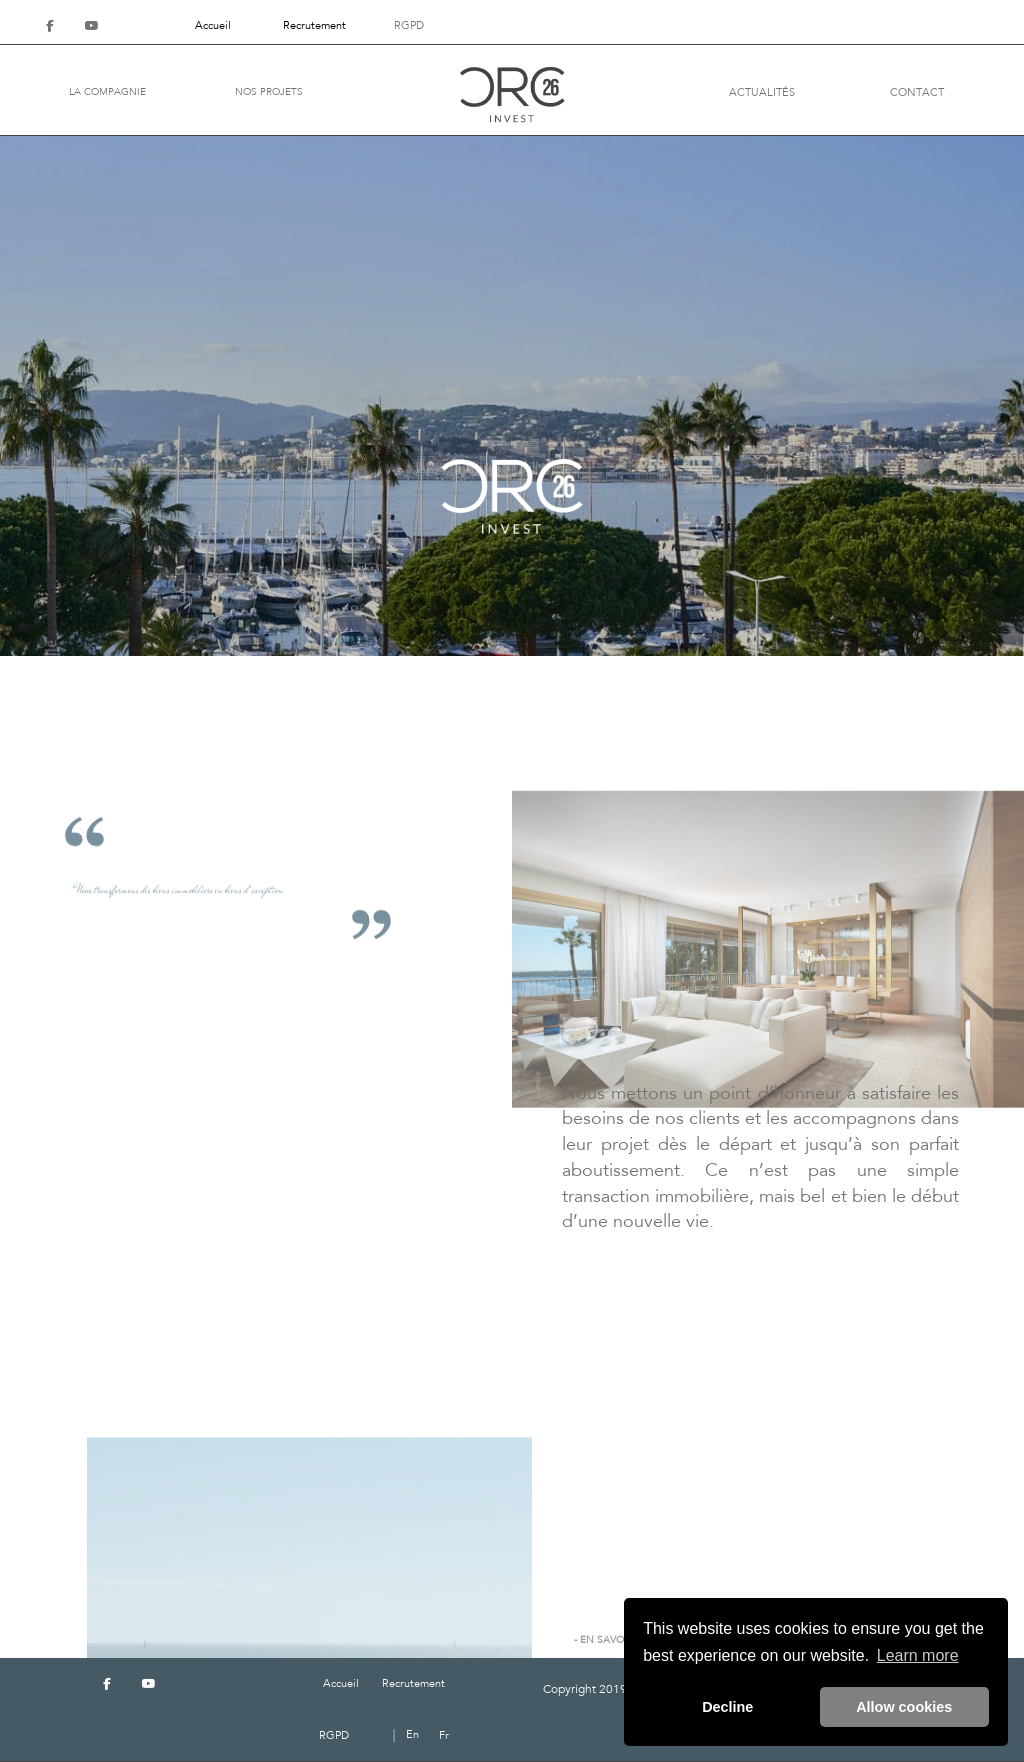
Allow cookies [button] (904, 1707)
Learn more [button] (918, 1655)
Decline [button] (727, 1707)
